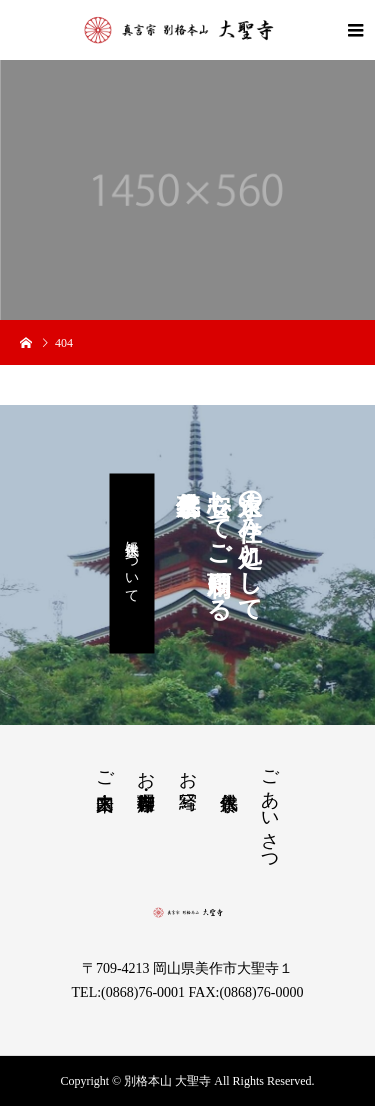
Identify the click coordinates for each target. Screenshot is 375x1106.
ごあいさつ (270, 810)
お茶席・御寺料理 (146, 769)
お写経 (188, 769)
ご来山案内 (105, 769)
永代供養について (132, 564)
